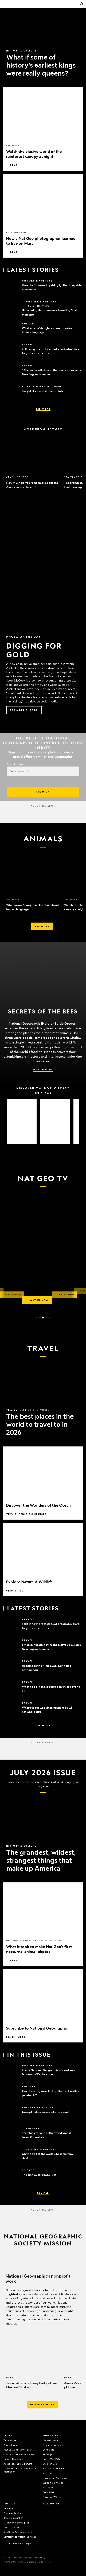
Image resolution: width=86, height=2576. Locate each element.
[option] (33, 462)
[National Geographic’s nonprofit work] (43, 2294)
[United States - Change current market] (17, 2543)
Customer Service (12, 2513)
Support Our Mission (53, 2482)
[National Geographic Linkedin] (46, 2522)
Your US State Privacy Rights (17, 2449)
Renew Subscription (13, 2517)
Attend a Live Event (53, 2445)
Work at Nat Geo (11, 2527)
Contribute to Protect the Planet (19, 2536)
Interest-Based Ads (12, 2459)
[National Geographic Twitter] (45, 2515)
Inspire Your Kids (51, 2459)
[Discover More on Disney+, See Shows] (43, 1090)
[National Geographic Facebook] (53, 2508)
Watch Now (43, 1069)
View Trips (15, 1590)
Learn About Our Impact (55, 2478)
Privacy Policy (10, 2445)
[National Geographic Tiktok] (54, 2522)
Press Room (48, 2492)
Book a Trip (48, 2449)
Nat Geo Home (50, 2440)
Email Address (15, 764)
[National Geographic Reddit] (46, 2530)
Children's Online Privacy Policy (18, 2454)
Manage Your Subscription (16, 2522)
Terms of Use (9, 2440)
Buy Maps (48, 2454)
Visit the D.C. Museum (53, 2468)
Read (12, 165)
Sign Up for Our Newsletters (17, 2532)
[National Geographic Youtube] (53, 2515)
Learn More (15, 2036)
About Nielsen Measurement (17, 2463)
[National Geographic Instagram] (45, 2508)
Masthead (48, 2487)
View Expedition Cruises (26, 1514)
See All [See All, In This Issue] (43, 2192)
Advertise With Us (52, 2497)
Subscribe (13, 1782)
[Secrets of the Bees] (55, 1121)
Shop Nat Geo (50, 2463)
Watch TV (48, 2473)
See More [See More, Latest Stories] (43, 409)
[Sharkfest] (22, 1121)
